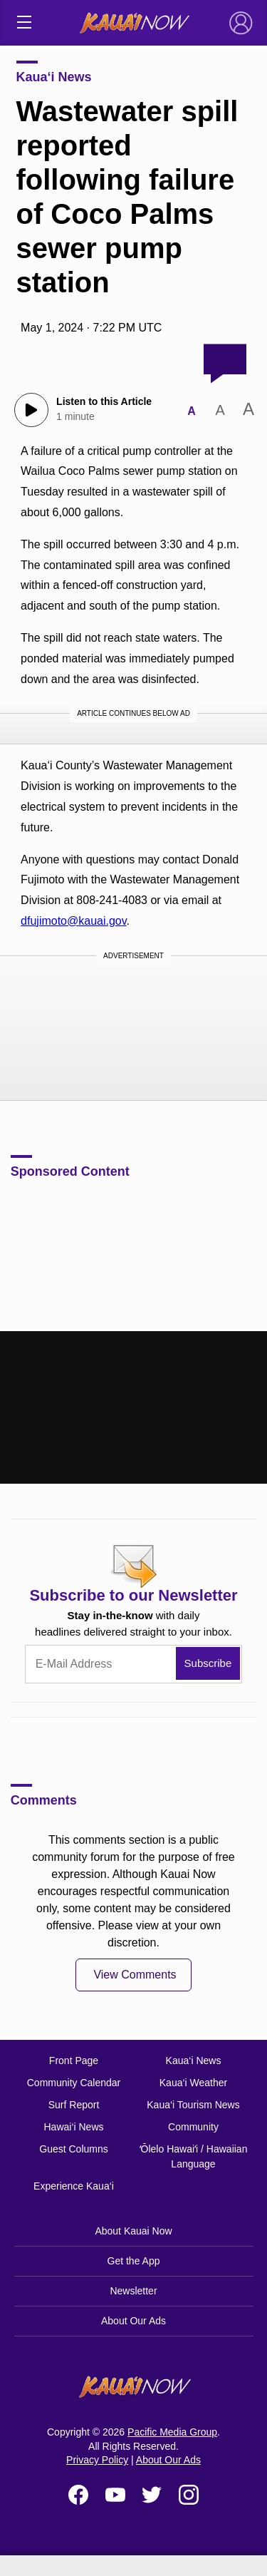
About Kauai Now (133, 2231)
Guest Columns (73, 2149)
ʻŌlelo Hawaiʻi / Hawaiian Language (194, 2156)
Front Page (73, 2060)
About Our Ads (133, 2320)
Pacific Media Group (172, 2432)
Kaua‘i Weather (193, 2082)
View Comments (134, 1975)
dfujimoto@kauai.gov (73, 921)
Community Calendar (74, 2082)
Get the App (134, 2261)
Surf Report (74, 2104)
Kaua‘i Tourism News (193, 2104)
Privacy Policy (97, 2459)
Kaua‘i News (54, 77)
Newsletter (133, 2291)
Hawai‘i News (73, 2127)
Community (193, 2127)
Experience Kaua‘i (73, 2186)
